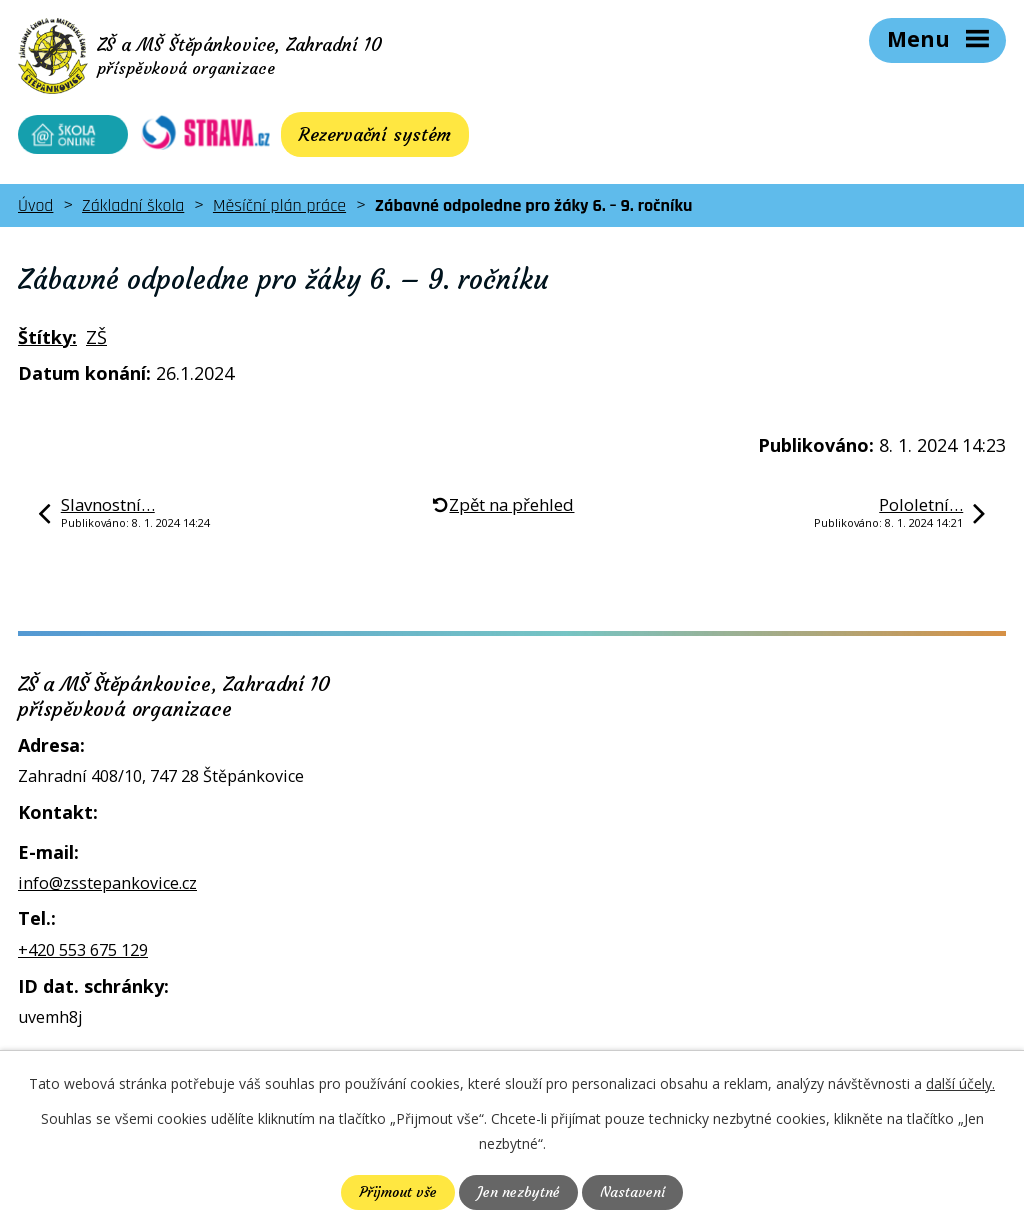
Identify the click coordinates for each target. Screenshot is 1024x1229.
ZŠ (96, 337)
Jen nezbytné (518, 1192)
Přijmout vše (398, 1192)
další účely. (960, 1083)
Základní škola (133, 205)
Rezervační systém (375, 134)
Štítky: (47, 337)
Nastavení (632, 1192)
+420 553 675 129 (83, 950)
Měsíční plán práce (279, 205)
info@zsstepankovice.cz (107, 883)
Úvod (35, 205)
